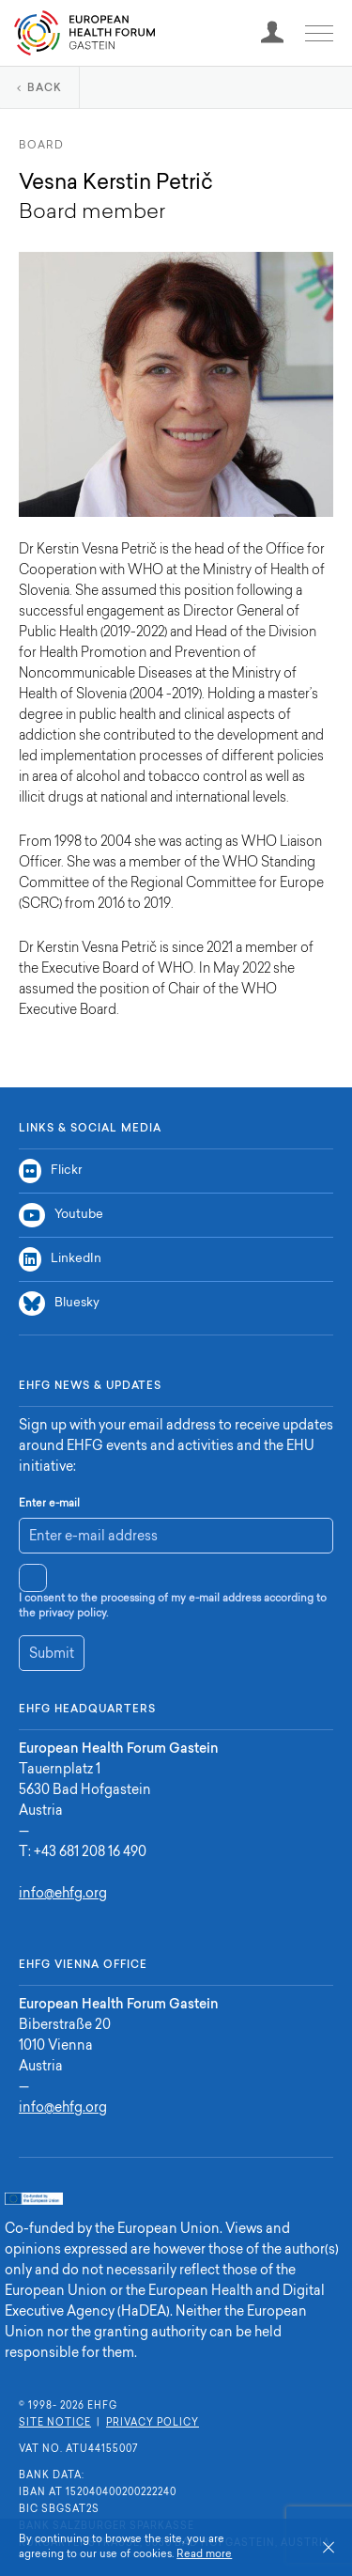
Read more (204, 2555)
